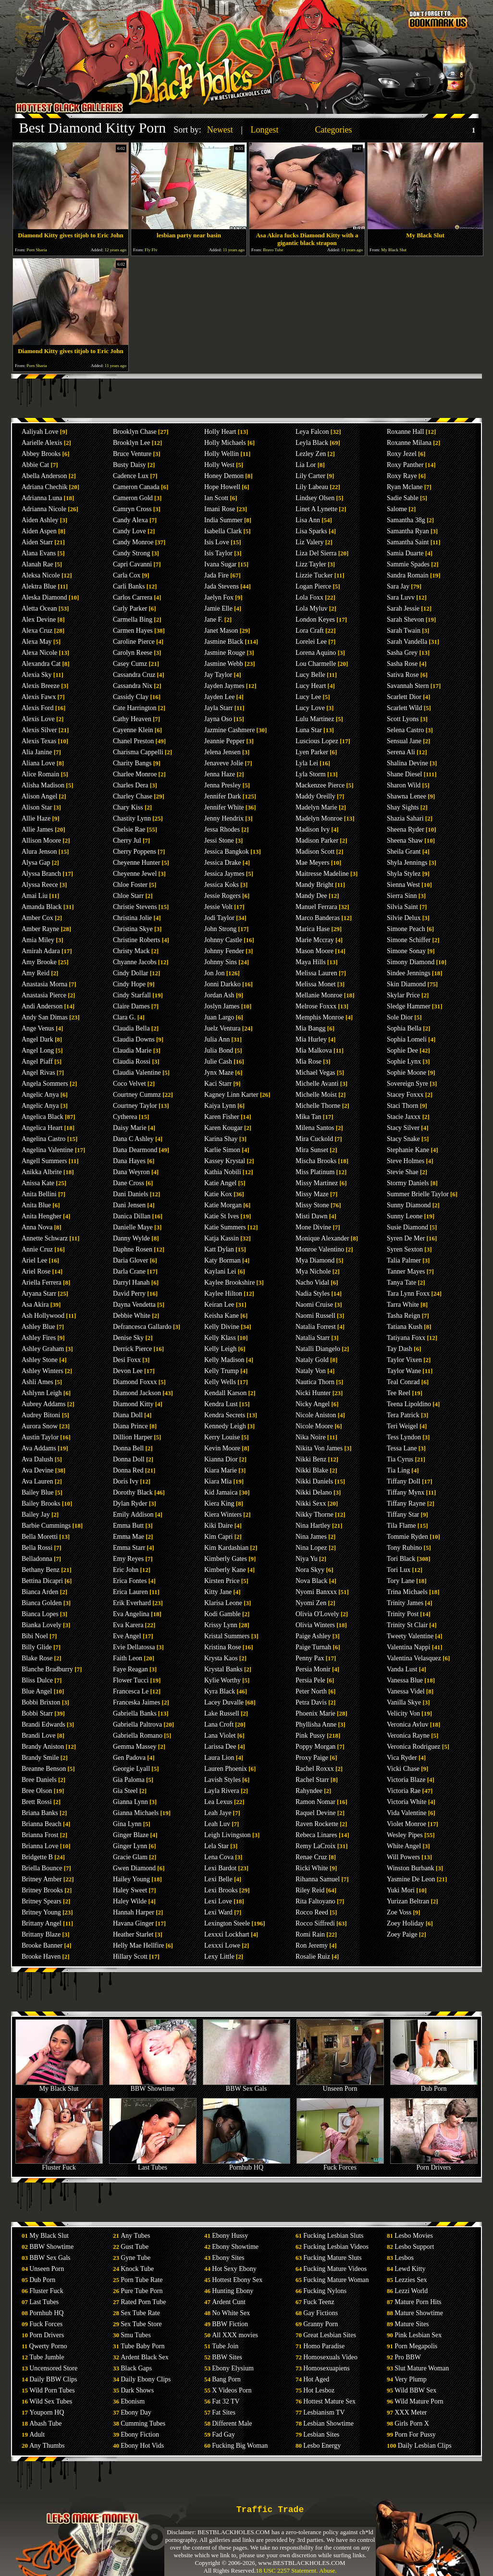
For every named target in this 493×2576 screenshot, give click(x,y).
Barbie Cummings (46, 1525)
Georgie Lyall (131, 1768)
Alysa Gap (36, 862)
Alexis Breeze (41, 685)
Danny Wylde (131, 1238)
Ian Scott (216, 498)
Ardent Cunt (229, 2302)
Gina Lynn (127, 1824)
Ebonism (133, 2401)
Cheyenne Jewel (135, 873)
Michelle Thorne (318, 1105)
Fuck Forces (340, 2164)
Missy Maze (312, 1194)
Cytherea (125, 1116)
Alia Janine (37, 752)
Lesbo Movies (413, 2235)
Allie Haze (36, 818)
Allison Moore (41, 840)
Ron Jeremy (312, 1945)
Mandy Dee (311, 895)
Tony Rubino (404, 1547)
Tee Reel (398, 1393)
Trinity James (405, 1603)
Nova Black (311, 1580)
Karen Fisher (221, 1116)
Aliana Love (38, 763)
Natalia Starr (313, 1337)
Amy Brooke (39, 962)
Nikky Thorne (314, 1514)
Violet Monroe (406, 1824)
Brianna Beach (42, 1824)
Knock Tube (137, 2268)
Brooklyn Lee (131, 442)
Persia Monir (313, 1669)
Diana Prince (130, 1426)
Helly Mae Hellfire (138, 1945)
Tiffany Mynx (405, 1492)
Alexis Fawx (39, 696)
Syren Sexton (405, 1249)
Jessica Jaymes (224, 873)
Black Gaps (136, 2368)
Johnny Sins (220, 962)
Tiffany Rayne (406, 1503)
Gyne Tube (135, 2257)
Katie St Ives (221, 1216)
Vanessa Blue (405, 1680)
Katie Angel (220, 1183)
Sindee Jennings (409, 973)
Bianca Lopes (40, 1614)
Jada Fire (216, 575)
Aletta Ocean (39, 608)
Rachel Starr (312, 1779)
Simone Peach (406, 928)
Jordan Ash (219, 995)
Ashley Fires (39, 1337)
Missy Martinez (317, 1183)
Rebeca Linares (316, 1835)
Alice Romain (40, 774)
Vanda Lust (402, 1669)
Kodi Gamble (222, 1614)
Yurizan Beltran (408, 1901)
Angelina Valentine (47, 1149)
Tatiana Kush (404, 1326)
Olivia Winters (315, 1625)
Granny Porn (320, 2324)
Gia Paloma (129, 1779)
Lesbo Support (414, 2246)
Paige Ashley (313, 1636)
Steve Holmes (405, 1161)
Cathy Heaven (132, 719)
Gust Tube (134, 2246)
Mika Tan (308, 1116)
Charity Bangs (132, 763)
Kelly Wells (220, 1382)
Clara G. (124, 1017)
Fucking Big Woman (240, 2445)
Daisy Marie (130, 1127)
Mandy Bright (314, 884)
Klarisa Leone (223, 1603)
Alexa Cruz (37, 630)
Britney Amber (42, 1879)
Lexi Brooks (221, 1890)
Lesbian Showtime (328, 2423)
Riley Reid (310, 1890)
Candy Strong (131, 553)
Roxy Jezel (402, 453)
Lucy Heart (311, 685)
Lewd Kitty (409, 2268)
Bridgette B (37, 1857)
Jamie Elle (218, 608)
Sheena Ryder (405, 829)
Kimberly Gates (225, 1558)
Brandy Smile (40, 1757)
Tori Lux (398, 1569)
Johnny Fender (224, 951)
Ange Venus (38, 1028)
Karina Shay (221, 1138)
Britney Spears (42, 1901)
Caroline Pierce (134, 641)
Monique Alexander (322, 1238)
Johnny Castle (223, 940)
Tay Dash (399, 1348)
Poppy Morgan (315, 1746)
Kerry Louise (222, 1437)
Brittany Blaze (41, 1934)
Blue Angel (37, 1691)
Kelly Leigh (220, 1348)
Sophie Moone (406, 1072)
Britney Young (41, 1912)
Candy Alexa (130, 520)
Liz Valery (309, 542)
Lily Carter (310, 475)
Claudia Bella (131, 1028)
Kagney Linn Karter (231, 1094)
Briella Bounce (42, 1868)
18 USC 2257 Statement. (287, 2570)
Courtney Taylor (135, 1105)
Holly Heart (220, 431)
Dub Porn (434, 2085)
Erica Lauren (130, 1591)
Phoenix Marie (315, 1713)
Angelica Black (42, 1116)
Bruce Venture (132, 453)
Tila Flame (401, 1525)
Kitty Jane (218, 1591)
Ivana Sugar (220, 564)
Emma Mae (128, 1536)
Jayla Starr (218, 707)
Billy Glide (37, 1647)
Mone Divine (313, 1227)
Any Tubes (135, 2235)
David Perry (129, 1293)
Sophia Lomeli (407, 1039)
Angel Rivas (38, 1072)
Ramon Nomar (315, 1801)
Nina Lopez (311, 1547)
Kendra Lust (221, 1404)
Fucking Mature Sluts (332, 2257)
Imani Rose (219, 509)
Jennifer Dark (222, 796)
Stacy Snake (403, 1138)
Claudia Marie (132, 1050)
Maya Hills (311, 962)
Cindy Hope (129, 984)
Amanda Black (42, 906)
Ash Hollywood (43, 1315)
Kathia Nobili (222, 1172)
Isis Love (216, 542)
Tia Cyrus (400, 1459)
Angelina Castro (43, 1138)
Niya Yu (307, 1558)
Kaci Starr (218, 1083)
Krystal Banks (223, 1669)
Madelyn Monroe (319, 818)
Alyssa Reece (40, 884)
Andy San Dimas (45, 1017)
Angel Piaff (37, 1061)
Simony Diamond (410, 962)
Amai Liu (35, 895)
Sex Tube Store (141, 2324)
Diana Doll (128, 1415)
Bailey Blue (38, 1492)
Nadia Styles (313, 1293)
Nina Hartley (313, 1525)
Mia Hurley (311, 1039)
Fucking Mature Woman (336, 2279)
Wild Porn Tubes (51, 2390)
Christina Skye (133, 928)
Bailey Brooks (41, 1503)
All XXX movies (235, 2335)
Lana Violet (219, 1735)
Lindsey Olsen (315, 498)
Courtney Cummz (137, 1094)
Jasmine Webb (223, 663)
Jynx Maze (219, 1072)
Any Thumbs (46, 2445)
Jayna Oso (218, 719)
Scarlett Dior (404, 696)
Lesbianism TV (324, 2412)
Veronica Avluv (407, 1724)
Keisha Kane (221, 1315)
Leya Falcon (312, 431)
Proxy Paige (312, 1757)
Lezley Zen (311, 453)
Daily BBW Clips (53, 2379)
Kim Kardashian (226, 1547)
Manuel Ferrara (316, 906)
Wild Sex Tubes (50, 2401)
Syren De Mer (406, 1238)
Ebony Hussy (230, 2235)
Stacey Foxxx (405, 1094)
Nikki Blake (312, 1470)
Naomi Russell (315, 1315)
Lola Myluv (312, 608)
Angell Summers (44, 1161)
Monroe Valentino (320, 1249)
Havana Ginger (133, 1923)
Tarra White (403, 1304)
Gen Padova (129, 1757)
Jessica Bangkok (226, 851)
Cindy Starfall (132, 995)
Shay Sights (403, 807)
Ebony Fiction (140, 2434)
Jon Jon (214, 973)
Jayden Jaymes (224, 685)
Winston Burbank (410, 1868)
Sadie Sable (403, 498)
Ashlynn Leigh (42, 1393)
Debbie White (131, 1315)
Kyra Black (219, 1691)
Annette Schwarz (45, 1238)
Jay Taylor (218, 674)
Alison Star (37, 807)
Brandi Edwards (43, 1724)
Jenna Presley (222, 785)
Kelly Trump (221, 1370)
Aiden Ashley (40, 520)
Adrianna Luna (42, 498)
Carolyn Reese (132, 652)
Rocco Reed (312, 1912)
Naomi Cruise (314, 1304)
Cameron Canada (136, 487)
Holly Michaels (225, 442)
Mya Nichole (313, 1271)
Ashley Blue (38, 1326)
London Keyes (315, 619)
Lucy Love (310, 707)
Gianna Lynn (130, 1801)
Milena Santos (315, 1127)
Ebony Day (136, 2412)
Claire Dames (131, 1006)
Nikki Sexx (311, 1503)
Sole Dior (400, 1017)
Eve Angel (127, 1636)
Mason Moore (314, 951)
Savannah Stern (408, 685)
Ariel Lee (34, 1260)
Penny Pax (310, 1658)
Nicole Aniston (316, 1415)
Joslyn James (222, 1006)
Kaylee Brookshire (229, 1282)
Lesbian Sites (321, 2434)
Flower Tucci (130, 1680)
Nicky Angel (313, 1404)
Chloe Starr (128, 895)
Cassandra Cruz (134, 674)
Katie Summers (225, 1227)
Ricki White (312, 1868)
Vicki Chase (403, 1768)
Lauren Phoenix (225, 1768)
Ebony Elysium (233, 2368)
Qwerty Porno (48, 2346)
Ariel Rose (36, 1271)
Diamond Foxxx (135, 1382)
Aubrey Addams (43, 1404)
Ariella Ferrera (42, 1282)
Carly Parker (130, 608)
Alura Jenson (39, 851)
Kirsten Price (221, 1580)
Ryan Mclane (404, 487)
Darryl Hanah (131, 1282)
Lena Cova (219, 1857)
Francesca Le (130, 1691)
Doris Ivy (125, 1481)
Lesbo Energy (322, 2445)
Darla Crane (129, 1271)
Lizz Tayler (311, 564)
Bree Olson (37, 1790)
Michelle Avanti (317, 1083)
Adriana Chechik (44, 487)
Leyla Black (312, 442)
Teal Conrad (403, 1382)
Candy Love (129, 531)
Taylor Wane (404, 1370)
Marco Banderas (318, 917)
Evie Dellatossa (134, 1647)
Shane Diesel (404, 774)
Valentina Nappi (409, 1647)
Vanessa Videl (406, 1691)
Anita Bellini (39, 1194)
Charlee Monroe (135, 774)
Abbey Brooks (41, 453)
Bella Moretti (40, 1536)
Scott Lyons (403, 719)
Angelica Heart (42, 1127)
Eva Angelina (131, 1614)
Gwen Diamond (134, 1868)
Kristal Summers (227, 1636)
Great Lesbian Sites (329, 2335)
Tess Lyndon (404, 1437)
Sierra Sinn (402, 895)
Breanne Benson (44, 1768)
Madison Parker (317, 840)
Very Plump (410, 2379)
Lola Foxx (309, 597)
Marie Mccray (315, 940)
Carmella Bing (132, 619)
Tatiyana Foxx (406, 1337)
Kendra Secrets (224, 1415)
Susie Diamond (407, 1227)
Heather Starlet (133, 1934)
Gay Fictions (320, 2313)
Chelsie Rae (129, 829)
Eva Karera (128, 1625)
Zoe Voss (399, 1912)
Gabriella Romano (137, 1735)
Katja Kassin (221, 1238)
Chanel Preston (133, 741)
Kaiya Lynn (220, 1105)
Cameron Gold (133, 498)
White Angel (404, 1846)
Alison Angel (39, 796)
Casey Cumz (130, 663)
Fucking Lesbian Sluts (333, 2235)
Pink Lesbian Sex (418, 2335)
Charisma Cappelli (138, 752)
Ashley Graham (43, 1348)
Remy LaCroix (316, 1846)
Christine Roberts (136, 940)
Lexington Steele (227, 1923)
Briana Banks (40, 1812)
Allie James (37, 829)
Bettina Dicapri (42, 1580)
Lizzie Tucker (314, 575)
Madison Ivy (313, 829)
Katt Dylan (219, 1249)
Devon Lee (128, 1370)
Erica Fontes (130, 1580)
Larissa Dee (220, 1746)
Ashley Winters (42, 1370)
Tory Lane (401, 1580)
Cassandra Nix (132, 685)
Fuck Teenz (318, 2302)
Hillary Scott (130, 1956)
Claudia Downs (134, 1039)
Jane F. (213, 619)
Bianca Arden (40, 1591)
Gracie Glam (130, 1857)
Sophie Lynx (404, 1061)
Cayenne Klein (133, 730)
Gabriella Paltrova (137, 1724)
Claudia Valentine (137, 1072)
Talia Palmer (404, 1260)
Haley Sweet (130, 1890)
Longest (264, 130)
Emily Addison (133, 1514)
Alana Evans (39, 553)
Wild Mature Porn (418, 2401)
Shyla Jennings (407, 862)
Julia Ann (217, 1039)
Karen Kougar (223, 1127)
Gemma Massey (135, 1746)
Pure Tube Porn (141, 2290)
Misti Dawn (312, 1216)
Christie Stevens (135, 906)
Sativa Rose (403, 674)
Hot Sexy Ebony (234, 2268)
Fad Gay (223, 2434)
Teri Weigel (402, 1426)
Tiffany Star (403, 1514)
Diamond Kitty (133, 1404)
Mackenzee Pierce (320, 785)
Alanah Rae (37, 564)
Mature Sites (411, 2324)
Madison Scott (315, 851)
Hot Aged (316, 2379)
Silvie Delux (403, 917)
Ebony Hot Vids (142, 2445)
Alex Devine (39, 619)
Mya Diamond (315, 1260)
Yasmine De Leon (411, 1879)
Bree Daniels (39, 1779)
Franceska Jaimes (136, 1702)
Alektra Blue (39, 586)
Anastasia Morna (44, 984)
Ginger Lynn (130, 1846)
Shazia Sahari (405, 818)
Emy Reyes (128, 1558)
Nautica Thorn (315, 1382)
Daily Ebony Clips (146, 2379)
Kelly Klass (220, 1337)
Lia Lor (306, 464)
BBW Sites (227, 2357)
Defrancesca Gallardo (142, 1326)
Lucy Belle (310, 674)
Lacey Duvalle (224, 1702)
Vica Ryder (402, 1757)
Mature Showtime (418, 2313)
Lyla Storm (311, 774)
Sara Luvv (401, 597)
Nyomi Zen (311, 1603)
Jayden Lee (219, 696)
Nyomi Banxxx (316, 1591)
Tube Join (225, 2346)
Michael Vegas (315, 1072)
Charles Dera (130, 785)
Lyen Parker (312, 752)
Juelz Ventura (222, 1028)
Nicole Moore (314, 1426)
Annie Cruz (37, 1249)
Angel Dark (37, 1039)
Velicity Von (403, 1713)
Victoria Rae (403, 1790)
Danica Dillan (131, 1216)
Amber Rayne (40, 928)
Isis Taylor (218, 553)
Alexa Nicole (39, 652)
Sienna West (403, 884)
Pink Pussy (310, 1735)
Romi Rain (310, 1934)
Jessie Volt (218, 906)
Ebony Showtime (235, 2246)
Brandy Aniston (43, 1746)
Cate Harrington (135, 707)
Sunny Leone (404, 1216)
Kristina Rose (222, 1647)
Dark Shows (137, 2390)
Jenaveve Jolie (223, 763)
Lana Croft (219, 1724)
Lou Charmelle (316, 663)
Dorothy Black (133, 1492)
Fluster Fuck (59, 2164)
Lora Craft (310, 630)
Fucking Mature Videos (335, 2268)
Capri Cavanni (132, 564)
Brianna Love (40, 1846)
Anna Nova (37, 1227)
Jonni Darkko (222, 984)
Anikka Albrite (42, 1172)
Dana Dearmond (135, 1149)
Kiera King (219, 1503)
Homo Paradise (324, 2346)
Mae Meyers (312, 862)
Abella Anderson (44, 475)
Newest (220, 130)
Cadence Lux (130, 475)
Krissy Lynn (220, 1625)
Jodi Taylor (219, 917)
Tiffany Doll (403, 1481)
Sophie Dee (402, 1050)
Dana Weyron (131, 1172)
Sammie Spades (408, 564)
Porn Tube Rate (141, 2279)
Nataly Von (311, 1370)
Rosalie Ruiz (313, 1956)
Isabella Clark (223, 531)
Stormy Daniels (408, 1183)
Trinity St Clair (407, 1625)
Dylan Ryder (130, 1503)
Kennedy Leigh (225, 1426)
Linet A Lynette (316, 509)
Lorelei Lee (311, 641)
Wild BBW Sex (415, 2390)
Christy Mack (131, 951)
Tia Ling (398, 1470)
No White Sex (231, 2313)
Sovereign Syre (407, 1083)
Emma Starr (129, 1547)
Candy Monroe (133, 542)
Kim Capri (218, 1536)
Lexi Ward (218, 1912)
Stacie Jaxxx (403, 1116)
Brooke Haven (41, 1956)
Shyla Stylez (403, 873)
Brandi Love (38, 1735)
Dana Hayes (129, 1161)
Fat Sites (223, 2412)
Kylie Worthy (222, 1680)
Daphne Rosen (132, 1249)
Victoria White (406, 1801)
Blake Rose (37, 1658)
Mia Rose (308, 1061)
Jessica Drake (222, 862)
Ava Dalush (37, 1459)
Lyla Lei (307, 763)
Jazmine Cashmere (229, 730)
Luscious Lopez (317, 741)
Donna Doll (129, 1459)
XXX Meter (410, 2412)
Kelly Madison (224, 1359)
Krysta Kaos (221, 1658)
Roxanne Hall (405, 431)
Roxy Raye (402, 475)
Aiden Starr (37, 542)
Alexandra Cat (41, 663)
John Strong (220, 928)
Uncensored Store (53, 2368)
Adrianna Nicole (44, 509)
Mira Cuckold (314, 1138)
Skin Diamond (406, 984)
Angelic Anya (40, 1094)
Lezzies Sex (410, 2279)
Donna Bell (128, 1448)
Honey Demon (224, 475)
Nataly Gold (312, 1359)
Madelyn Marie (316, 807)
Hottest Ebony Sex (237, 2279)
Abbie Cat (35, 464)
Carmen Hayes (133, 630)
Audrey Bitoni (41, 1415)
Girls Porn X (411, 2423)
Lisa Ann (308, 520)
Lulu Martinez (315, 719)
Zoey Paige (402, 1934)
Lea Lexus (218, 1801)
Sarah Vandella (407, 641)
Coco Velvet (129, 1083)
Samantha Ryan (408, 531)
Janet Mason (221, 630)
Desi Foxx (127, 1359)
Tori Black (401, 1558)
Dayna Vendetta (134, 1304)
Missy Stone (312, 1205)
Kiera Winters (223, 1514)
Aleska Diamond (44, 597)
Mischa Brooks (316, 1161)
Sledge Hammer (409, 1006)
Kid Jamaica (221, 1492)
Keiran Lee (219, 1304)
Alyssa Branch (41, 873)
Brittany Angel (42, 1923)
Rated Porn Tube (143, 2302)
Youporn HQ (46, 2412)
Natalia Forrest (316, 1326)
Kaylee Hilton (223, 1293)
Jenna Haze (219, 774)
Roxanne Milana (409, 442)
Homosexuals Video (330, 2357)
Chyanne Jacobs (135, 962)
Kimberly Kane (225, 1569)
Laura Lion (219, 1757)
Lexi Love (218, 1901)
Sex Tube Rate (140, 2313)
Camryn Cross (132, 509)
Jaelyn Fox (219, 597)
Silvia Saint (402, 906)
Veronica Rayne (408, 1735)
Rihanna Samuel (318, 1879)
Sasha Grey (402, 652)
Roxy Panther (405, 464)
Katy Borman (222, 1260)
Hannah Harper (133, 1912)
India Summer (223, 520)
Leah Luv (217, 1824)
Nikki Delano (314, 1492)
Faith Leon (127, 1658)
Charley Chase (132, 796)
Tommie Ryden (407, 1536)
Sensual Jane (404, 741)
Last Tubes (153, 2164)
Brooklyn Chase (135, 431)
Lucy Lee (308, 696)
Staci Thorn (402, 1105)
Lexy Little (219, 1956)
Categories (333, 130)
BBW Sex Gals (246, 2085)
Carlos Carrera (132, 597)
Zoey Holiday (405, 1923)
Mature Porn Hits (417, 2302)
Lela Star (216, 1846)
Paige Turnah (313, 1647)
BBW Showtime (153, 2085)
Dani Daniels (130, 1194)
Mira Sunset (312, 1149)
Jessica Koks (221, 884)
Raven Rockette (317, 1824)
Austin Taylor (40, 1437)
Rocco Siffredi (315, 1923)
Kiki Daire (218, 1525)
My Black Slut (59, 2085)
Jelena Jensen (222, 752)
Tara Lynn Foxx (408, 1293)
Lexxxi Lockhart (226, 1934)
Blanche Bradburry (47, 1669)
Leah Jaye (217, 1812)
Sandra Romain (408, 575)
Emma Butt (128, 1525)
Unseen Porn (340, 2085)
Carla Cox (126, 575)
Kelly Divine (221, 1326)
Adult (37, 2434)
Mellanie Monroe (319, 995)
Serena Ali (401, 752)
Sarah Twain (403, 630)
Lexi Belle (218, 1879)
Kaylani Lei (220, 1271)
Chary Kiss (128, 807)
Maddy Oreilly (315, 796)
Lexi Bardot (220, 1868)
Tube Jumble (46, 2357)
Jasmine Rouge (224, 652)
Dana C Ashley (133, 1138)
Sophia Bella (404, 1028)
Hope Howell (222, 487)
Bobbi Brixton (41, 1702)
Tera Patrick (403, 1415)
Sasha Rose (402, 663)
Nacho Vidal (312, 1282)
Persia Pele (310, 1680)
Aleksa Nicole (41, 575)
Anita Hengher (42, 1216)
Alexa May (37, 641)
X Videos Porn (231, 2390)
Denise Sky (128, 1337)
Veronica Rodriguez (414, 1746)
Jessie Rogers (222, 895)
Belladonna (37, 1558)
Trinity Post (403, 1614)
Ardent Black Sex (145, 2357)
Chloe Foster (130, 884)
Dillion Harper (132, 1437)
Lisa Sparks (311, 531)
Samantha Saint (408, 542)
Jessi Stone (219, 840)
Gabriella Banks (135, 1713)
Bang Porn (226, 2379)
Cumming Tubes (143, 2423)
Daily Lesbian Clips (425, 2445)
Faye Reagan (130, 1669)
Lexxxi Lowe (222, 1945)
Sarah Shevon (405, 619)
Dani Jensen (129, 1205)
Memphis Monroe (320, 1017)
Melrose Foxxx (316, 1006)
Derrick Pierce (132, 1348)
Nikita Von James (319, 1448)
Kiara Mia (218, 1481)
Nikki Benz (311, 1459)
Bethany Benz (41, 1569)
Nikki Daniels (314, 1481)
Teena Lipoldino (409, 1404)
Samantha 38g (406, 520)
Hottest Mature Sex (329, 2401)
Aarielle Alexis (42, 442)
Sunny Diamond (409, 1205)
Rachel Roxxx (315, 1768)
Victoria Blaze (406, 1779)
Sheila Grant (403, 851)
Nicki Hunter (313, 1393)
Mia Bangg (311, 1028)
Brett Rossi (37, 1801)
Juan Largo (219, 1017)
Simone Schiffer (409, 940)
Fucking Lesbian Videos (336, 2246)
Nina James (311, 1536)
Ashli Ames (37, 1382)
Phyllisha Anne (316, 1724)
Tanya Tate (401, 1282)
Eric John (125, 1569)
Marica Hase (313, 928)
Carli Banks (129, 586)
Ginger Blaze (130, 1835)
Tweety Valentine (410, 1636)
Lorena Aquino (316, 652)
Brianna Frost (40, 1835)
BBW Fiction (230, 2324)
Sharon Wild (403, 785)
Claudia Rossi (131, 1061)
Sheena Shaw (405, 840)
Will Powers (403, 1857)
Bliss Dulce (37, 1680)
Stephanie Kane (408, 1149)
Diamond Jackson (137, 1393)
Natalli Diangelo (318, 1348)
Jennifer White (224, 807)
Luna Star (309, 730)
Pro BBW (407, 2357)
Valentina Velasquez (414, 1658)
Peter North (311, 1691)
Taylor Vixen (404, 1359)
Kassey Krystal (224, 1161)
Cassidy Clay (130, 696)
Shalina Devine (407, 763)
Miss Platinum (315, 1172)
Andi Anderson (42, 1006)
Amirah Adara (41, 951)
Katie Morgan (223, 1205)
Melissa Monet (316, 984)
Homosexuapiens (326, 2368)
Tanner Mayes (406, 1271)
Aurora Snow (40, 1426)
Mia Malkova (314, 1050)
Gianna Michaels (136, 1812)
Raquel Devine (316, 1812)
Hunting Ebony (232, 2290)
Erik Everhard (132, 1603)
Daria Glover (130, 1260)
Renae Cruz (311, 1857)
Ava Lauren (37, 1481)
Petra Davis (311, 1702)
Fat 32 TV (225, 2401)
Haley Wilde (130, 1901)
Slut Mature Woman (421, 2368)
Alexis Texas (39, 741)
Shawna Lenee (406, 796)
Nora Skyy (310, 1569)
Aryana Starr (39, 1293)
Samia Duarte (405, 553)
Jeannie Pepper (224, 741)
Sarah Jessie (403, 608)
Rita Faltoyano (315, 1901)
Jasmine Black (223, 641)
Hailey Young (131, 1879)
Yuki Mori (401, 1890)
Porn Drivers (434, 2164)
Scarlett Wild (404, 707)
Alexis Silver (39, 730)
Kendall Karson (225, 1393)
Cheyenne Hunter (136, 862)
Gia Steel (125, 1790)
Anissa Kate (38, 1183)
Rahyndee (309, 1790)
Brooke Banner (42, 1945)
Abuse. (327, 2570)
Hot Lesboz (318, 2390)
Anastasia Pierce (44, 995)
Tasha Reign (403, 1315)
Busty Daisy (129, 464)
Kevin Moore (222, 1448)
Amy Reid (35, 973)
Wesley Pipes (405, 1835)
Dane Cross (128, 1183)
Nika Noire (311, 1437)
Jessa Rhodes (222, 829)
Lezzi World (411, 2290)
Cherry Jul (127, 840)
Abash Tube (45, 2423)
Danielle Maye (133, 1227)
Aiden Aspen (39, 531)
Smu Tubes (136, 2335)
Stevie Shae (403, 1172)
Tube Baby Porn (142, 2346)
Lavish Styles (222, 1779)
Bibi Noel (35, 1636)
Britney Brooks (42, 1890)
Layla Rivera (221, 1790)
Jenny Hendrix (224, 818)
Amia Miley (38, 940)
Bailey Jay (36, 1514)
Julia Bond (218, 1050)
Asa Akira (35, 1304)
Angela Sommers (45, 1083)
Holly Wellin (221, 453)
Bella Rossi (37, 1547)
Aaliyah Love (40, 431)
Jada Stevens (221, 586)
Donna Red (128, 1470)
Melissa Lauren (316, 973)
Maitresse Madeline (322, 873)
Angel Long (38, 1050)
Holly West (219, 464)
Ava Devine (37, 1470)
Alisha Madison (43, 785)
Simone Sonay (406, 951)
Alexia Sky (37, 674)
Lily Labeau (312, 487)
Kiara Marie (220, 1470)
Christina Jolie (132, 917)
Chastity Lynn (132, 818)
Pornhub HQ (246, 2164)
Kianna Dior (221, 1459)
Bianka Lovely (42, 1625)
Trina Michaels (407, 1591)
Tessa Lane (402, 1448)
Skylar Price (403, 995)
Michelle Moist (316, 1094)
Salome (397, 509)
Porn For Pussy (415, 2434)
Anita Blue (36, 1205)
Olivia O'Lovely (317, 1614)
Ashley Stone (40, 1359)
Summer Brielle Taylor (418, 1194)
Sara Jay (398, 586)
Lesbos (404, 2257)
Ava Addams (39, 1448)
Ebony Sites (228, 2257)
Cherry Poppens (134, 851)
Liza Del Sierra (316, 553)
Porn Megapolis (415, 2346)
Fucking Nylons (324, 2290)
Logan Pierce (313, 586)
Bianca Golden (42, 1603)
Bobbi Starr (37, 1713)
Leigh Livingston (227, 1835)
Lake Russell (221, 1713)
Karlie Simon (222, 1149)
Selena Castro (405, 730)
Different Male (232, 2423)
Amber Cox (37, 917)
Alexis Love (38, 719)
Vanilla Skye (404, 1702)
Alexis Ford (38, 707)
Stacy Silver (403, 1127)
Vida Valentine (407, 1812)
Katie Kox (218, 1194)
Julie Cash (218, 1061)
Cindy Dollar (130, 973)
